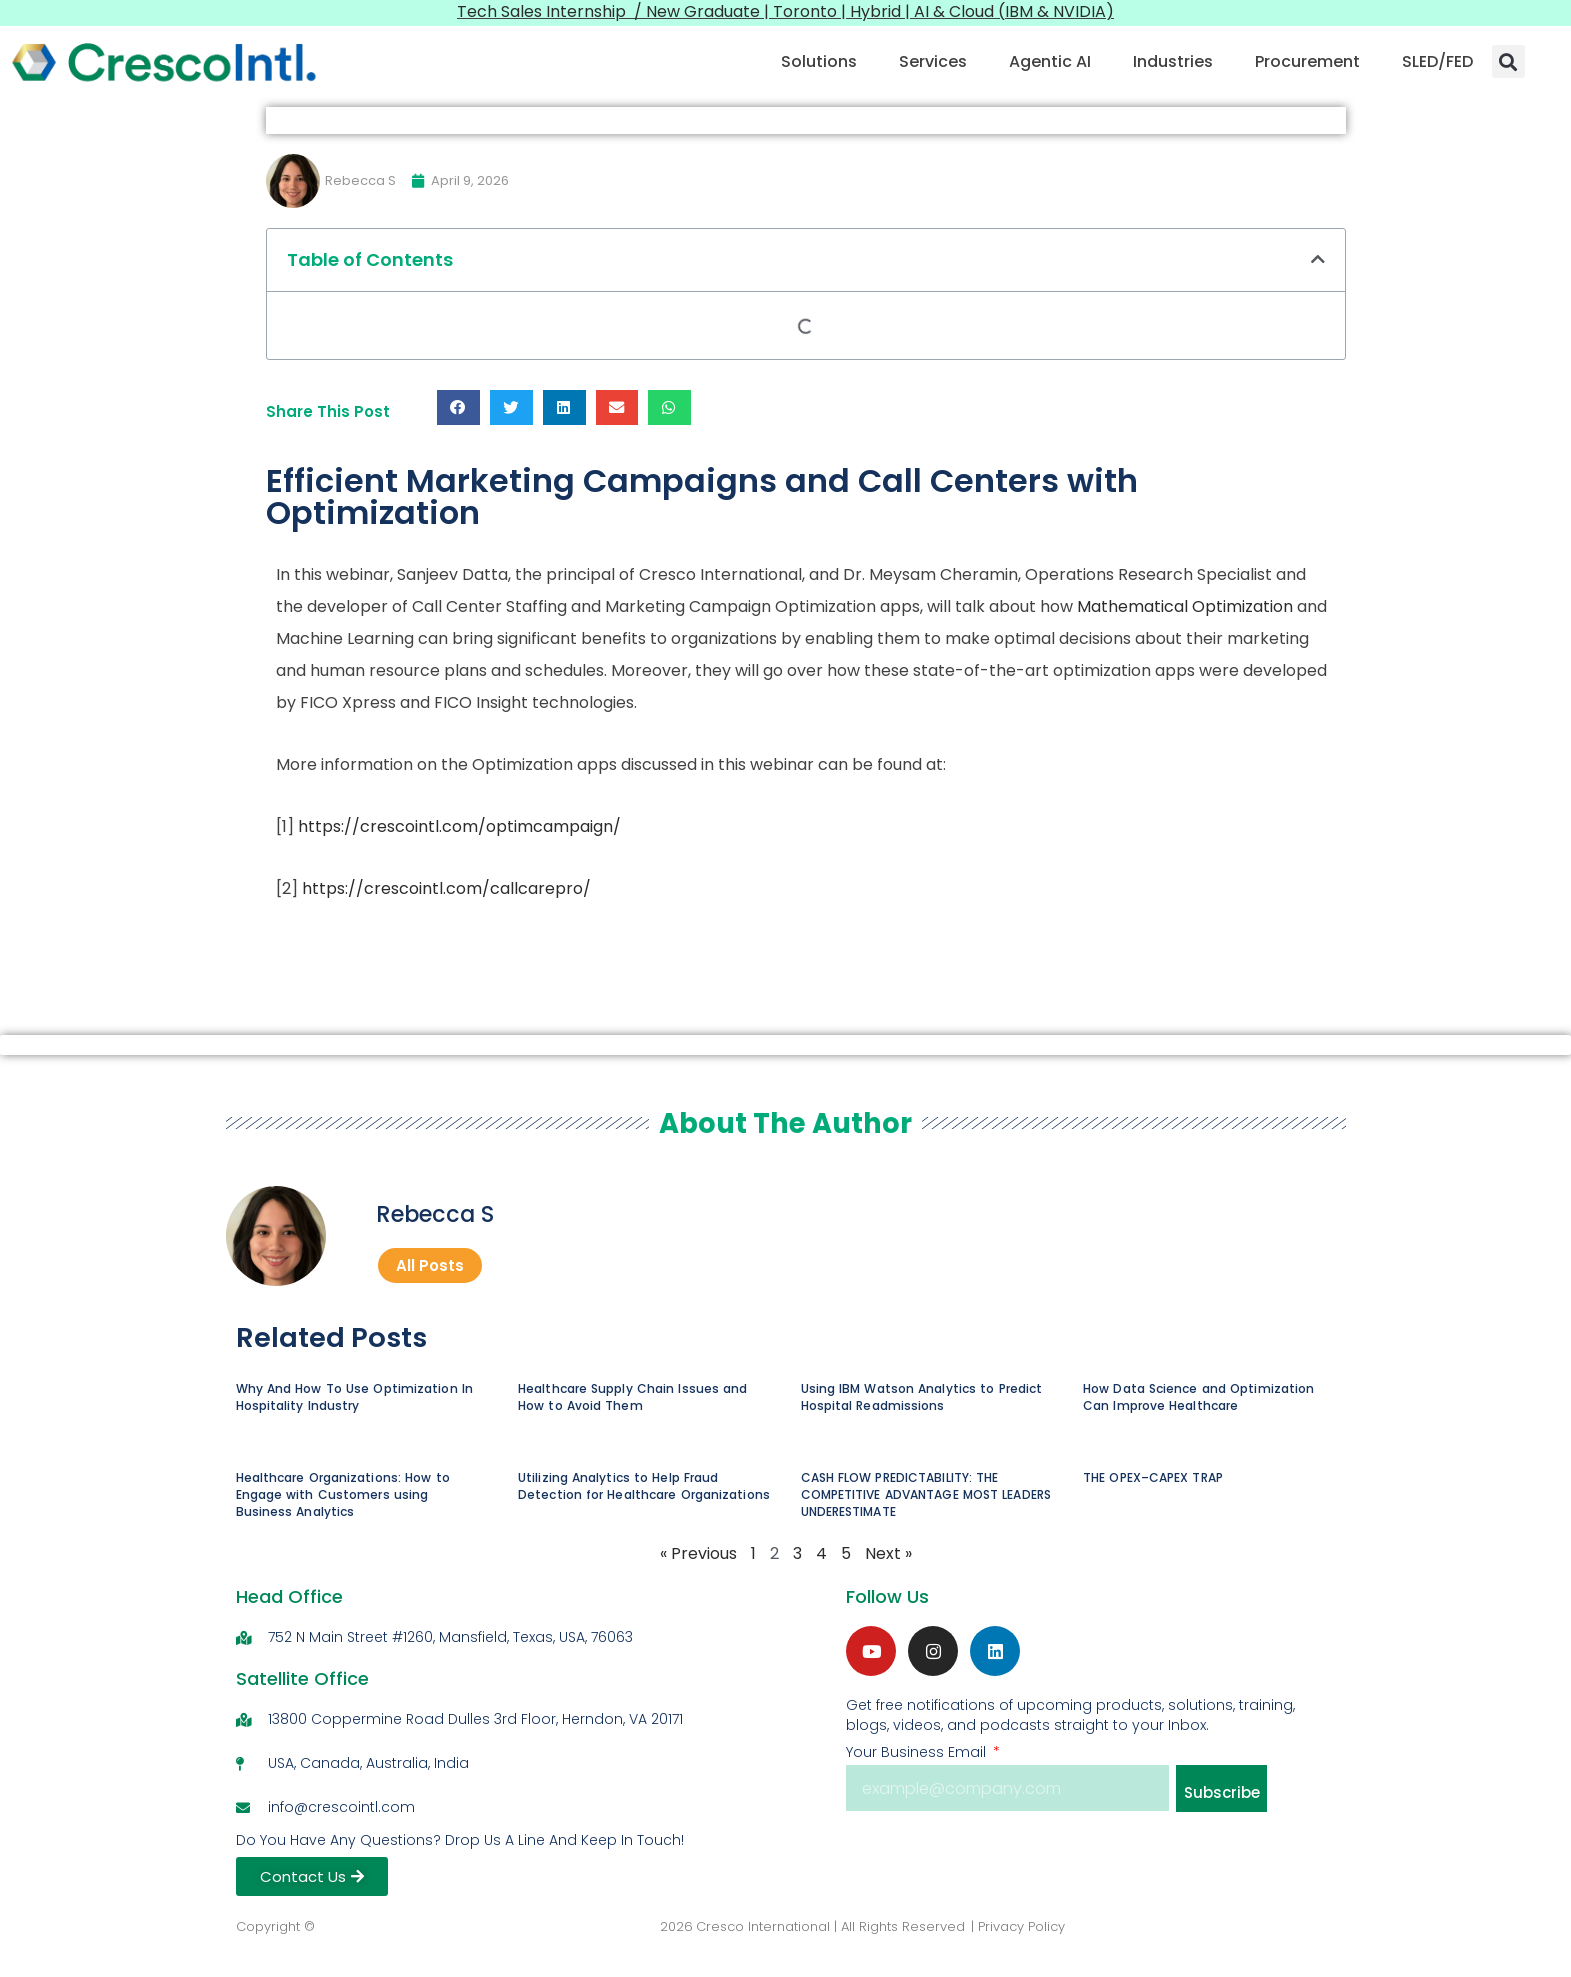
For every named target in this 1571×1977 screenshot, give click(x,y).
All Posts (430, 1265)
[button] (1508, 61)
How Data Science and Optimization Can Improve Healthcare (1198, 1398)
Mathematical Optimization (1185, 606)
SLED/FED (1437, 61)
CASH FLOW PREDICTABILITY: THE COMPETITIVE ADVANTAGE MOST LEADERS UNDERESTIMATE (926, 1494)
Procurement (1307, 61)
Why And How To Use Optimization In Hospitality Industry (354, 1398)
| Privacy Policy (1018, 1927)
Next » (888, 1554)
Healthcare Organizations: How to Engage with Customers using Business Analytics (343, 1494)
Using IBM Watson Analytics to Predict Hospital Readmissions (922, 1398)
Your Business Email (918, 1753)
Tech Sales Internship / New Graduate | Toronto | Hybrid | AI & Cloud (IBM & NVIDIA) (785, 11)
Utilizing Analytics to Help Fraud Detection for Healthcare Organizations (644, 1486)
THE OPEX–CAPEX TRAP (1153, 1477)
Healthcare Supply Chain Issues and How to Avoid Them (632, 1398)
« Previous (698, 1554)
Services (933, 61)
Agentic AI (1050, 61)
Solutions (819, 61)
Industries (1173, 61)
